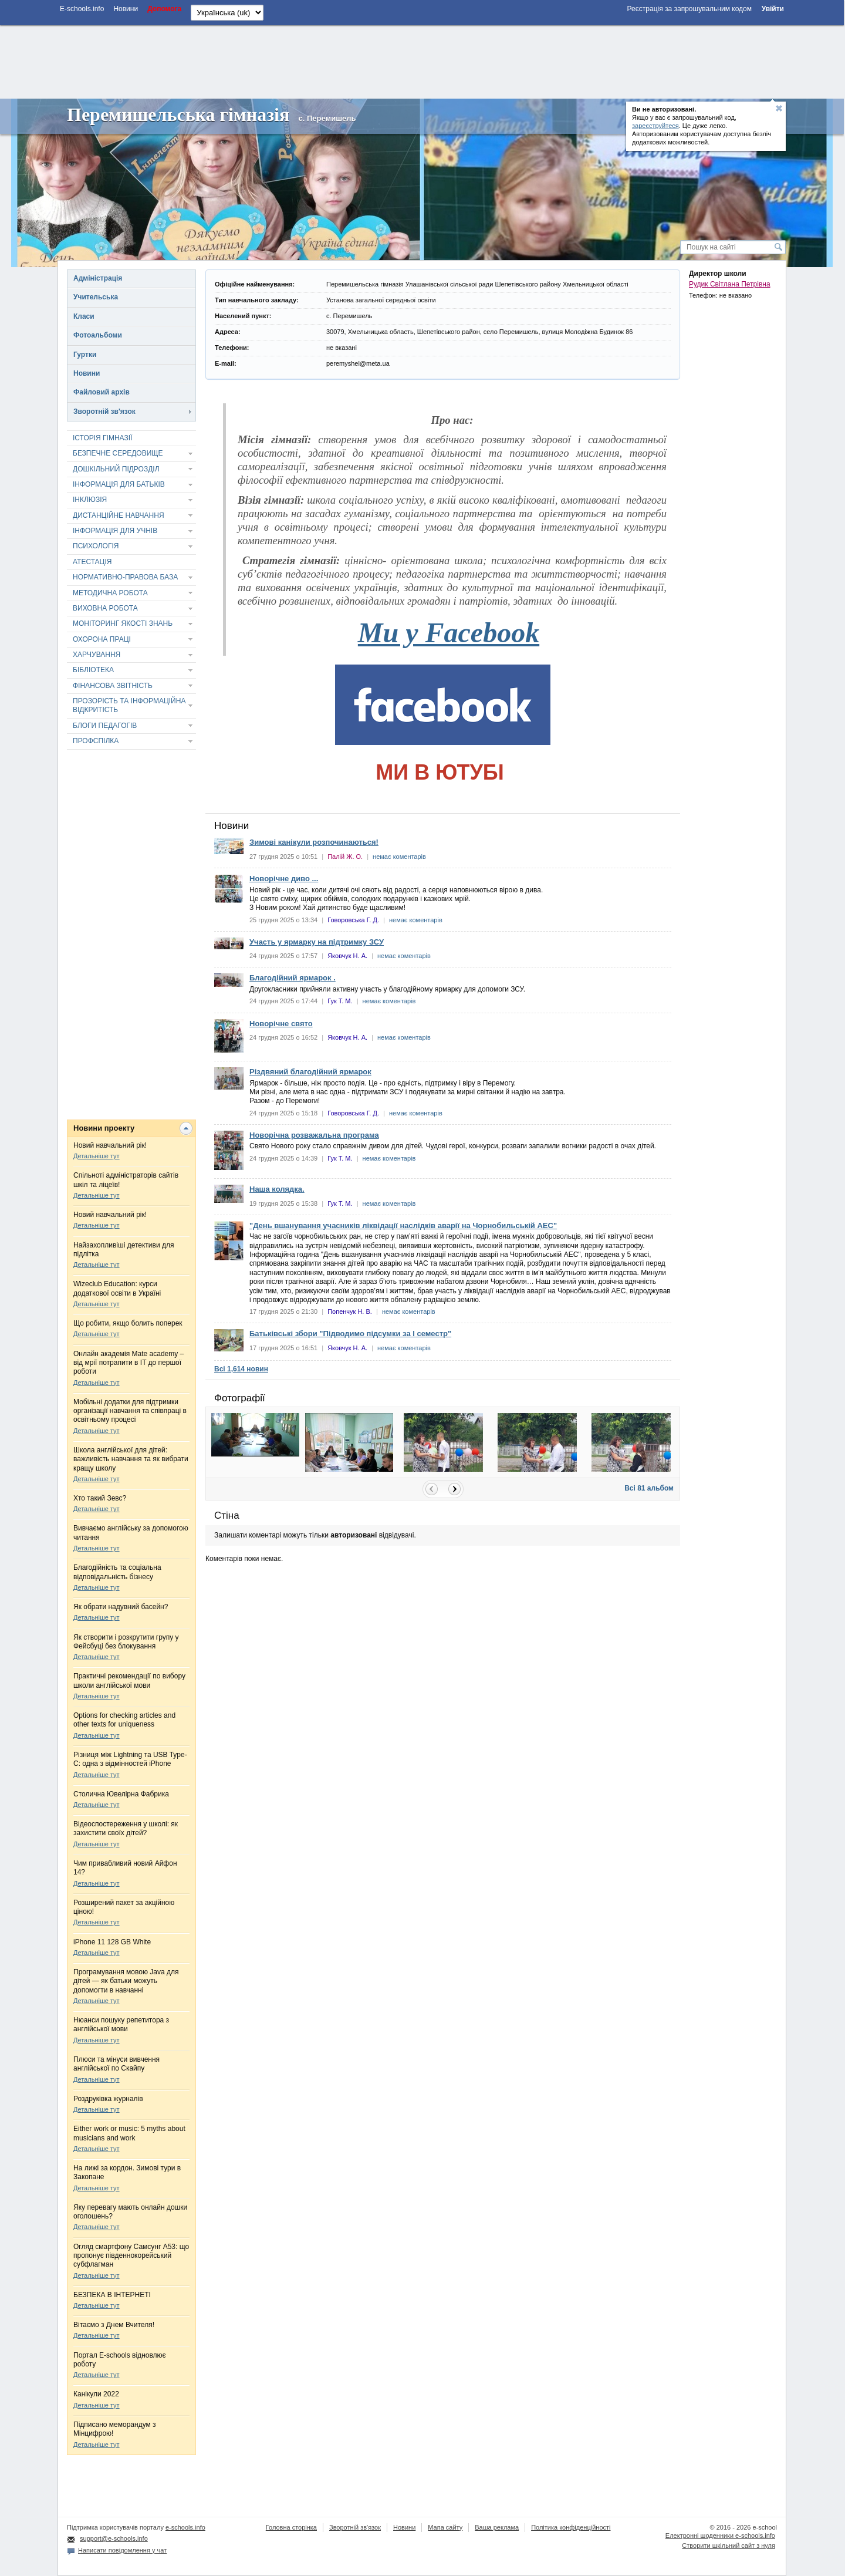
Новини (86, 373)
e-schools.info (185, 2527)
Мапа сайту (445, 2527)
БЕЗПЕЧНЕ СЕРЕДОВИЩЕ (118, 453)
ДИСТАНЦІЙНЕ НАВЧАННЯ (118, 515)
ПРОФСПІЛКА (96, 741)
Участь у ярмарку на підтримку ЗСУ (316, 942)
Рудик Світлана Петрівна (729, 284)
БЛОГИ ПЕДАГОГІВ (105, 725)
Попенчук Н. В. (349, 1311)
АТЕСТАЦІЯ (92, 562)
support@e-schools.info (114, 2538)
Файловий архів (101, 392)
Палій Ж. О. (345, 856)
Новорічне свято (281, 1023)
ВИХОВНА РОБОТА (105, 608)
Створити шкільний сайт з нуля (728, 2545)
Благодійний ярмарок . (292, 977)
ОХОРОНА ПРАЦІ (102, 639)
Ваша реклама (497, 2527)
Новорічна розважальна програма (314, 1135)
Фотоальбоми (97, 335)
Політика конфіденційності (570, 2527)
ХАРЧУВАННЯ (96, 654)
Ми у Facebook (448, 632)
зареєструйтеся (655, 125)
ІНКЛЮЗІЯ (90, 499)
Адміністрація (97, 278)
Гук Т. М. (339, 1000)
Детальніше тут (96, 1155)
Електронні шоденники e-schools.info (720, 2535)
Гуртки (84, 354)
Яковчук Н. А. (347, 955)
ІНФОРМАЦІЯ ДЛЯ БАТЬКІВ (119, 484)
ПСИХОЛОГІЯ (96, 546)
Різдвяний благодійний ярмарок (310, 1071)
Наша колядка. (277, 1189)
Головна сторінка (291, 2527)
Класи (83, 316)
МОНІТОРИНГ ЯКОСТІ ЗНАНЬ (123, 623)
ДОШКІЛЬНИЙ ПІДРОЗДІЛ (116, 469)
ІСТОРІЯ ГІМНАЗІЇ (102, 438)
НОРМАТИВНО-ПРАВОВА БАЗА (125, 577)
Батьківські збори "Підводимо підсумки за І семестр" (350, 1333)
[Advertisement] (422, 60)
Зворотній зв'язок (104, 411)
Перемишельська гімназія (178, 114)
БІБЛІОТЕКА (93, 670)
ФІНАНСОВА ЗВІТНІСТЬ (113, 686)
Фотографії (239, 1398)
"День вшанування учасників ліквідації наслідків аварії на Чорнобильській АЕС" (403, 1225)
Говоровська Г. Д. (353, 919)
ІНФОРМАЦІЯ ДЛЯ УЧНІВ (115, 531)
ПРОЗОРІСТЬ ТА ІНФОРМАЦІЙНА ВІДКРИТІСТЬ (129, 705)
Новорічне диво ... (283, 878)
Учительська (95, 297)
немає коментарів (399, 856)
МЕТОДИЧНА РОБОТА (110, 593)
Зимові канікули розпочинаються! (313, 842)
